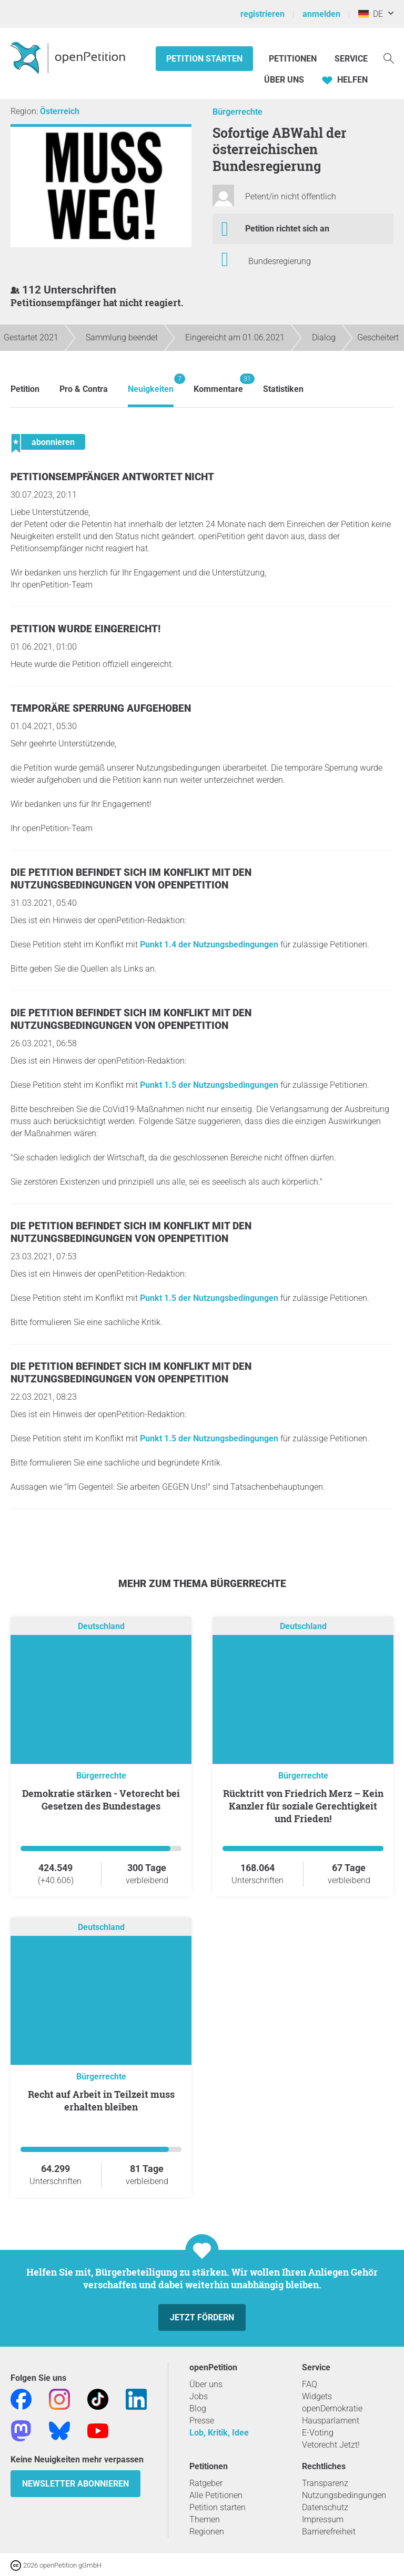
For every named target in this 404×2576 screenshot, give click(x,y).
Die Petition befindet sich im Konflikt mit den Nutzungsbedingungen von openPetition (131, 878)
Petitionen (294, 59)
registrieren (262, 14)
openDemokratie (332, 2408)
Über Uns (284, 80)
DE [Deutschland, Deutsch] (370, 14)
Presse (201, 2421)
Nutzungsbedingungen (344, 2495)
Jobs (198, 2396)
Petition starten (204, 59)
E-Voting (318, 2433)
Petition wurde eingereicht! (85, 629)
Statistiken (283, 389)
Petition (25, 389)
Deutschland (101, 1626)
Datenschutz (325, 2507)
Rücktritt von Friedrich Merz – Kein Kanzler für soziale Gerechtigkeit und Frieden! (303, 1806)
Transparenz (325, 2483)
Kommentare (218, 383)
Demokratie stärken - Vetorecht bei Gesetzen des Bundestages (101, 1799)
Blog (197, 2408)
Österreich (59, 111)
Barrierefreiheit (329, 2532)
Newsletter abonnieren (75, 2484)
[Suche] (388, 58)
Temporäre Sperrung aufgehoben (101, 708)
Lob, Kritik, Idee (219, 2433)
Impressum (323, 2519)
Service (351, 59)
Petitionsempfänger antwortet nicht (112, 477)
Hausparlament (330, 2421)
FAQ (309, 2384)
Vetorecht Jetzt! (331, 2445)
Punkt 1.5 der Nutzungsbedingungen (209, 1085)
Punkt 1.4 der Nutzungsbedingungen (209, 944)
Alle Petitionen (216, 2495)
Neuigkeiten (151, 383)
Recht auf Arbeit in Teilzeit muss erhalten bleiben (101, 2100)
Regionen (206, 2532)
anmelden (321, 14)
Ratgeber (206, 2483)
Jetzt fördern (202, 2317)
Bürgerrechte (237, 112)
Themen (204, 2519)
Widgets (317, 2396)
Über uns (206, 2384)
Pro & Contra (83, 389)
